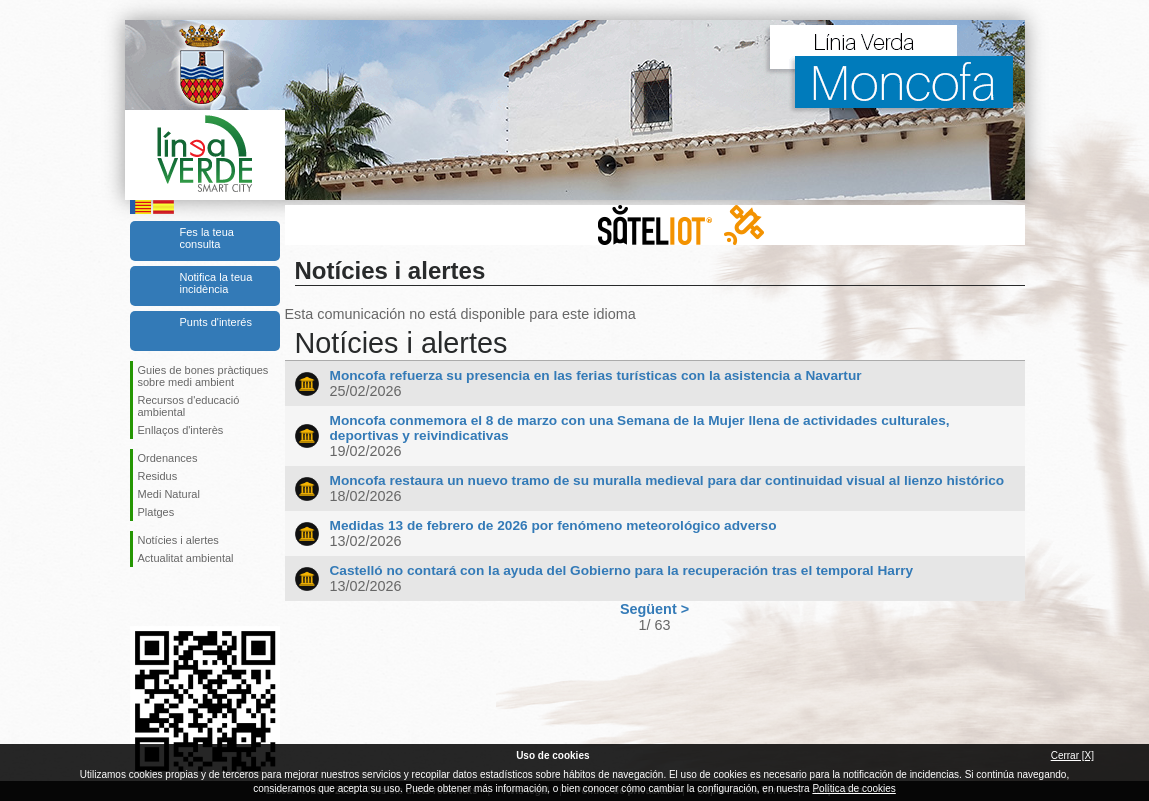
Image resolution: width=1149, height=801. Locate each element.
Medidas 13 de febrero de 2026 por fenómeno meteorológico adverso (553, 525)
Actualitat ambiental (186, 558)
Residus (158, 476)
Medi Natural (169, 494)
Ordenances (168, 458)
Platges (156, 512)
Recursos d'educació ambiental (189, 406)
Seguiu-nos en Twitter (175, 599)
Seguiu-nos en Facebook (142, 599)
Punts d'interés (216, 322)
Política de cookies (853, 788)
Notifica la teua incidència (216, 283)
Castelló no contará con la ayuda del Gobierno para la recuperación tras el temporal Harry (622, 570)
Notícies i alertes (178, 540)
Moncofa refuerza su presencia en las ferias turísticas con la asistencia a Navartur (596, 375)
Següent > (654, 609)
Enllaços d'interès (181, 430)
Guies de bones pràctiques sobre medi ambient (203, 376)
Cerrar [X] (1072, 755)
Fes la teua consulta (207, 238)
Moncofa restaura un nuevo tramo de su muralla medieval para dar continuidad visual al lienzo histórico (667, 480)
